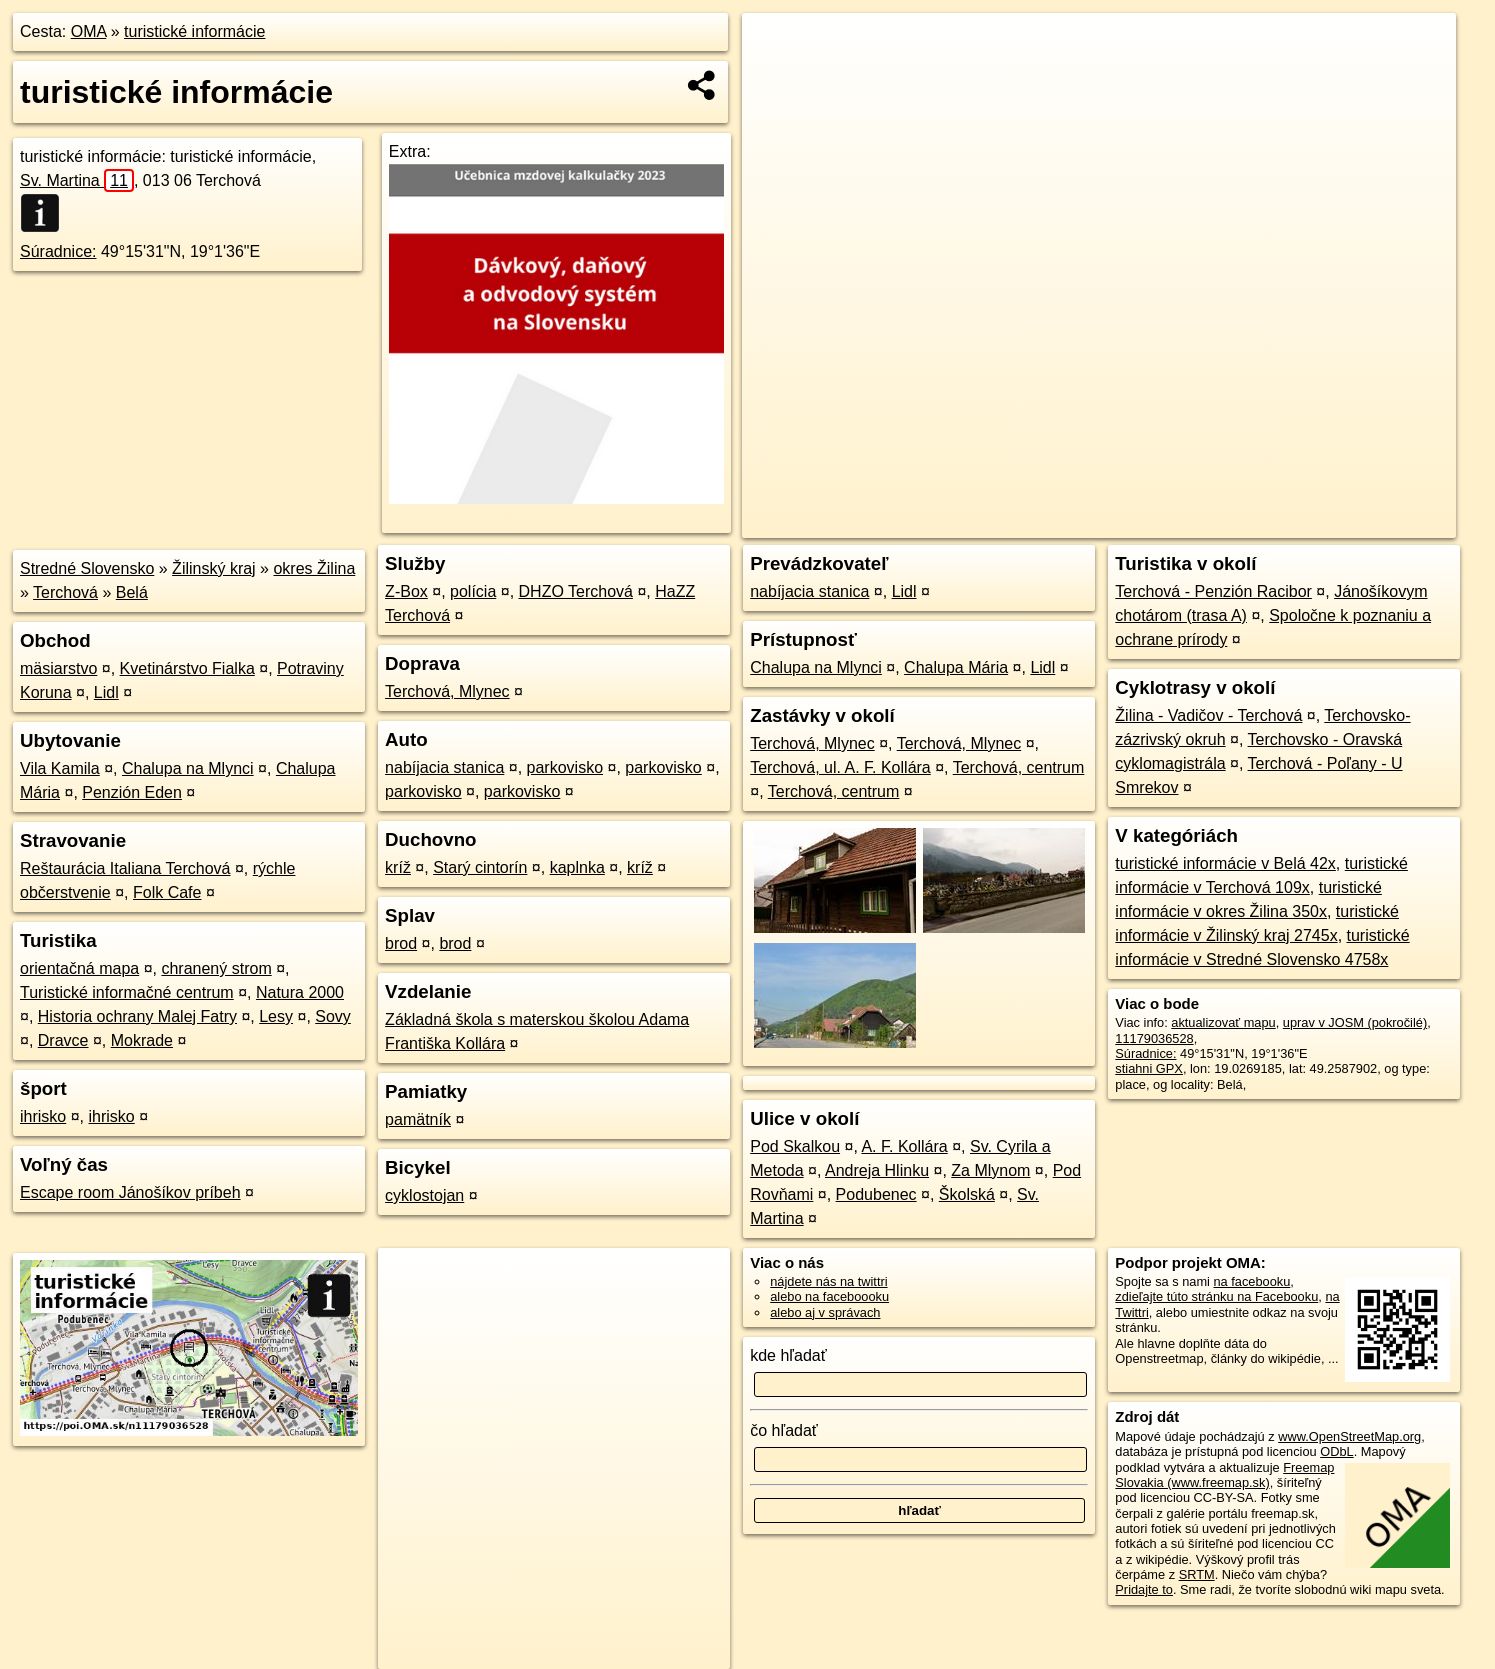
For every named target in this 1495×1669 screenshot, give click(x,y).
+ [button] (776, 47)
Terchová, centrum (1019, 767)
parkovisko (565, 767)
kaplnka (577, 867)
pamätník (418, 1119)
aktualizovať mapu (1223, 1022)
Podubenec (876, 1194)
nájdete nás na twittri (828, 1281)
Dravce (63, 1040)
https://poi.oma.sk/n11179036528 (1363, 523)
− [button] (776, 78)
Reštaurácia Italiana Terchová (125, 868)
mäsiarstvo (58, 668)
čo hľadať (784, 1430)
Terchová (65, 592)
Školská (967, 1194)
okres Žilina (314, 568)
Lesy (276, 1016)
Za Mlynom (990, 1170)
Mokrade (142, 1040)
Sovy (333, 1016)
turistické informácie (194, 31)
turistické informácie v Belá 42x (1225, 863)
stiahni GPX (1149, 1068)
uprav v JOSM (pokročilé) (1355, 1022)
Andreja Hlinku (877, 1170)
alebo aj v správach (825, 1312)
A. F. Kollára (904, 1146)
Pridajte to (1144, 1589)
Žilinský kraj (214, 568)
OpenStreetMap (1105, 523)
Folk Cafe (167, 892)
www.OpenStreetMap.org (1349, 1436)
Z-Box (406, 591)
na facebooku (1252, 1281)
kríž (398, 867)
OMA (89, 31)
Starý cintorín (480, 867)
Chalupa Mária (956, 667)
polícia (473, 591)
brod (401, 943)
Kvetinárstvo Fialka (187, 668)
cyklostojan (424, 1195)
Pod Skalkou (795, 1146)
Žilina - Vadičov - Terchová (1208, 715)
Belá (132, 592)
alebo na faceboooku (829, 1296)
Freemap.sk (1208, 523)
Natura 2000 (300, 992)
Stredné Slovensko (87, 568)
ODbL (1336, 1451)
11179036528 (1154, 1038)
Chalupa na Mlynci (188, 768)
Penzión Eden (132, 792)
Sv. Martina (77, 180)
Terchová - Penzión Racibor (1213, 591)
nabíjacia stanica (444, 767)
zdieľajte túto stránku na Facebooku (1216, 1296)
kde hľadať (788, 1355)
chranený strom (216, 968)
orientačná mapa (79, 968)
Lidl (106, 692)
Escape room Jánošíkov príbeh (130, 1192)
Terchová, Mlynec (447, 691)
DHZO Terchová (576, 591)
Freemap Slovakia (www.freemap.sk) (1224, 1475)
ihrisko (43, 1116)
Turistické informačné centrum (127, 992)
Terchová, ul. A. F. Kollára (840, 767)
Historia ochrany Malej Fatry (137, 1016)
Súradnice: (58, 251)
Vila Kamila (60, 768)
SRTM (1197, 1574)
